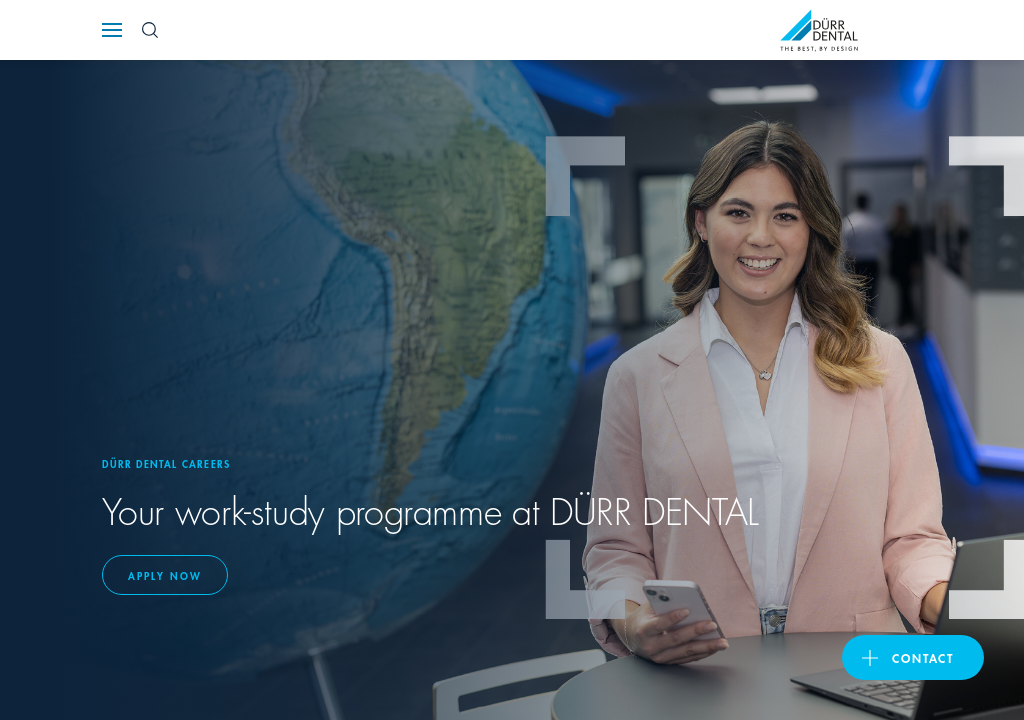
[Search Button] (150, 30)
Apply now (165, 575)
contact (923, 657)
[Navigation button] (112, 30)
